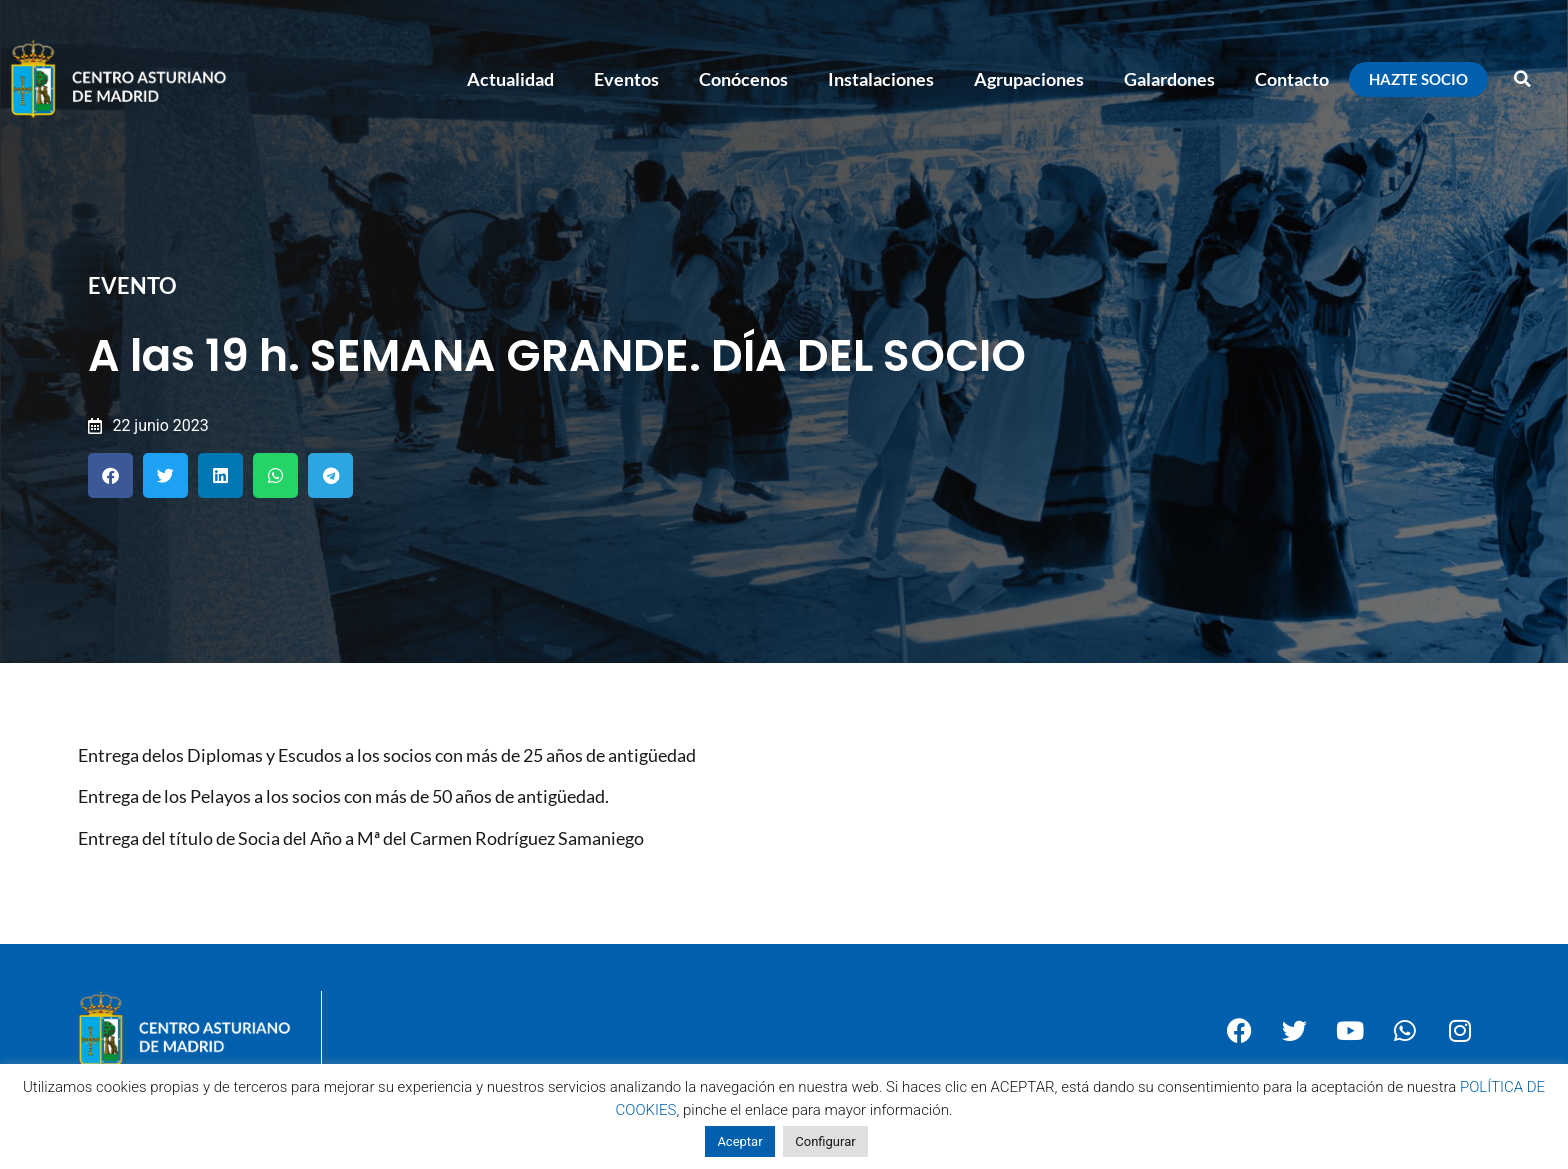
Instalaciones (881, 79)
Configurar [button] (825, 1141)
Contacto (1292, 79)
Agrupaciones (1029, 79)
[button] (1523, 79)
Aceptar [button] (739, 1141)
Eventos (626, 79)
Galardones (1169, 79)
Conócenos (743, 79)
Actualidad (510, 79)
